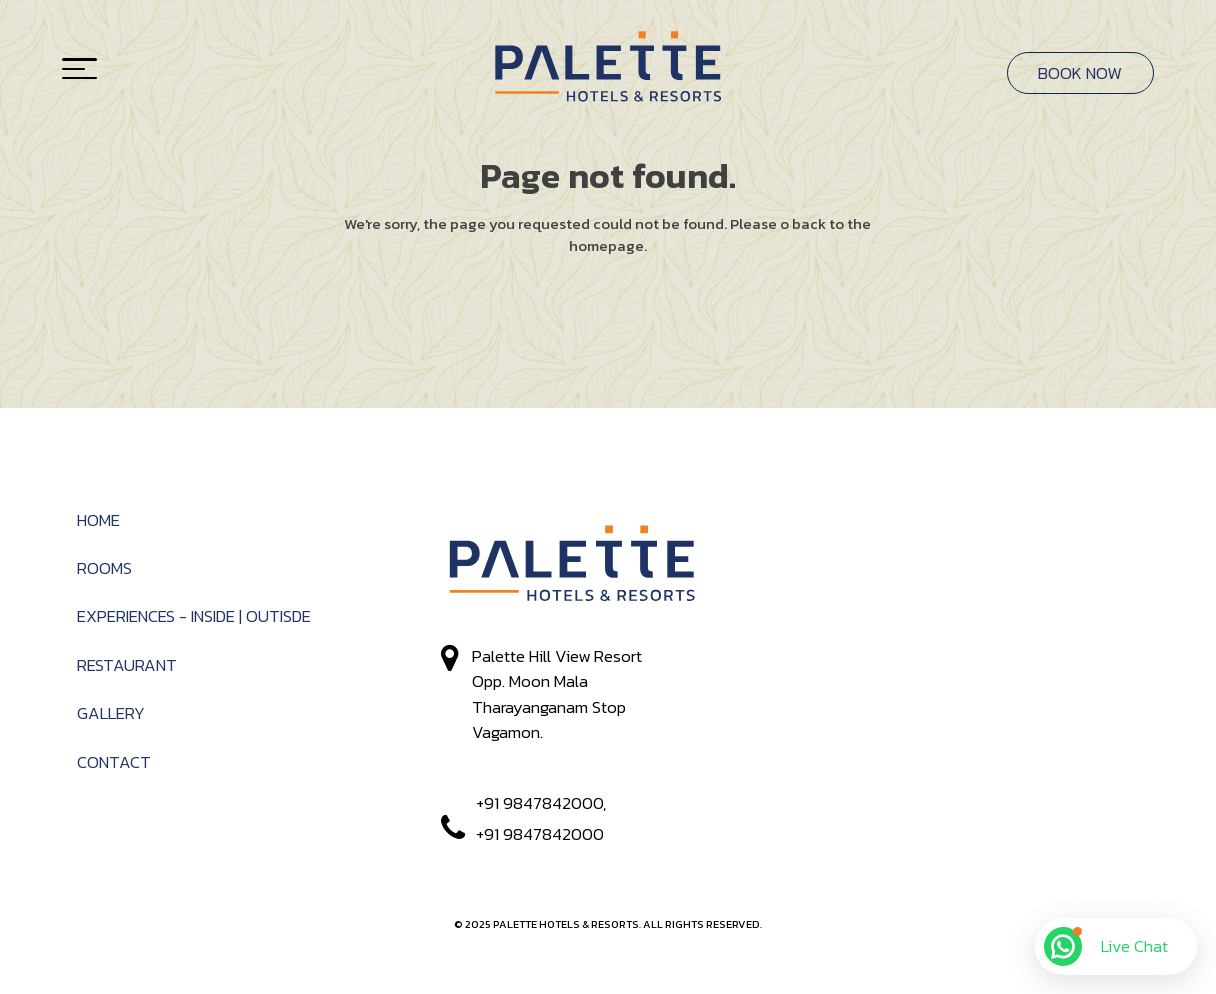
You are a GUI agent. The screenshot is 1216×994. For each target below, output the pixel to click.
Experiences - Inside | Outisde (194, 616)
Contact (114, 762)
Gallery (111, 713)
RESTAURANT (127, 665)
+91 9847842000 (538, 834)
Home (98, 520)
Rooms (104, 568)
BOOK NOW (1080, 73)
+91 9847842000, (539, 803)
